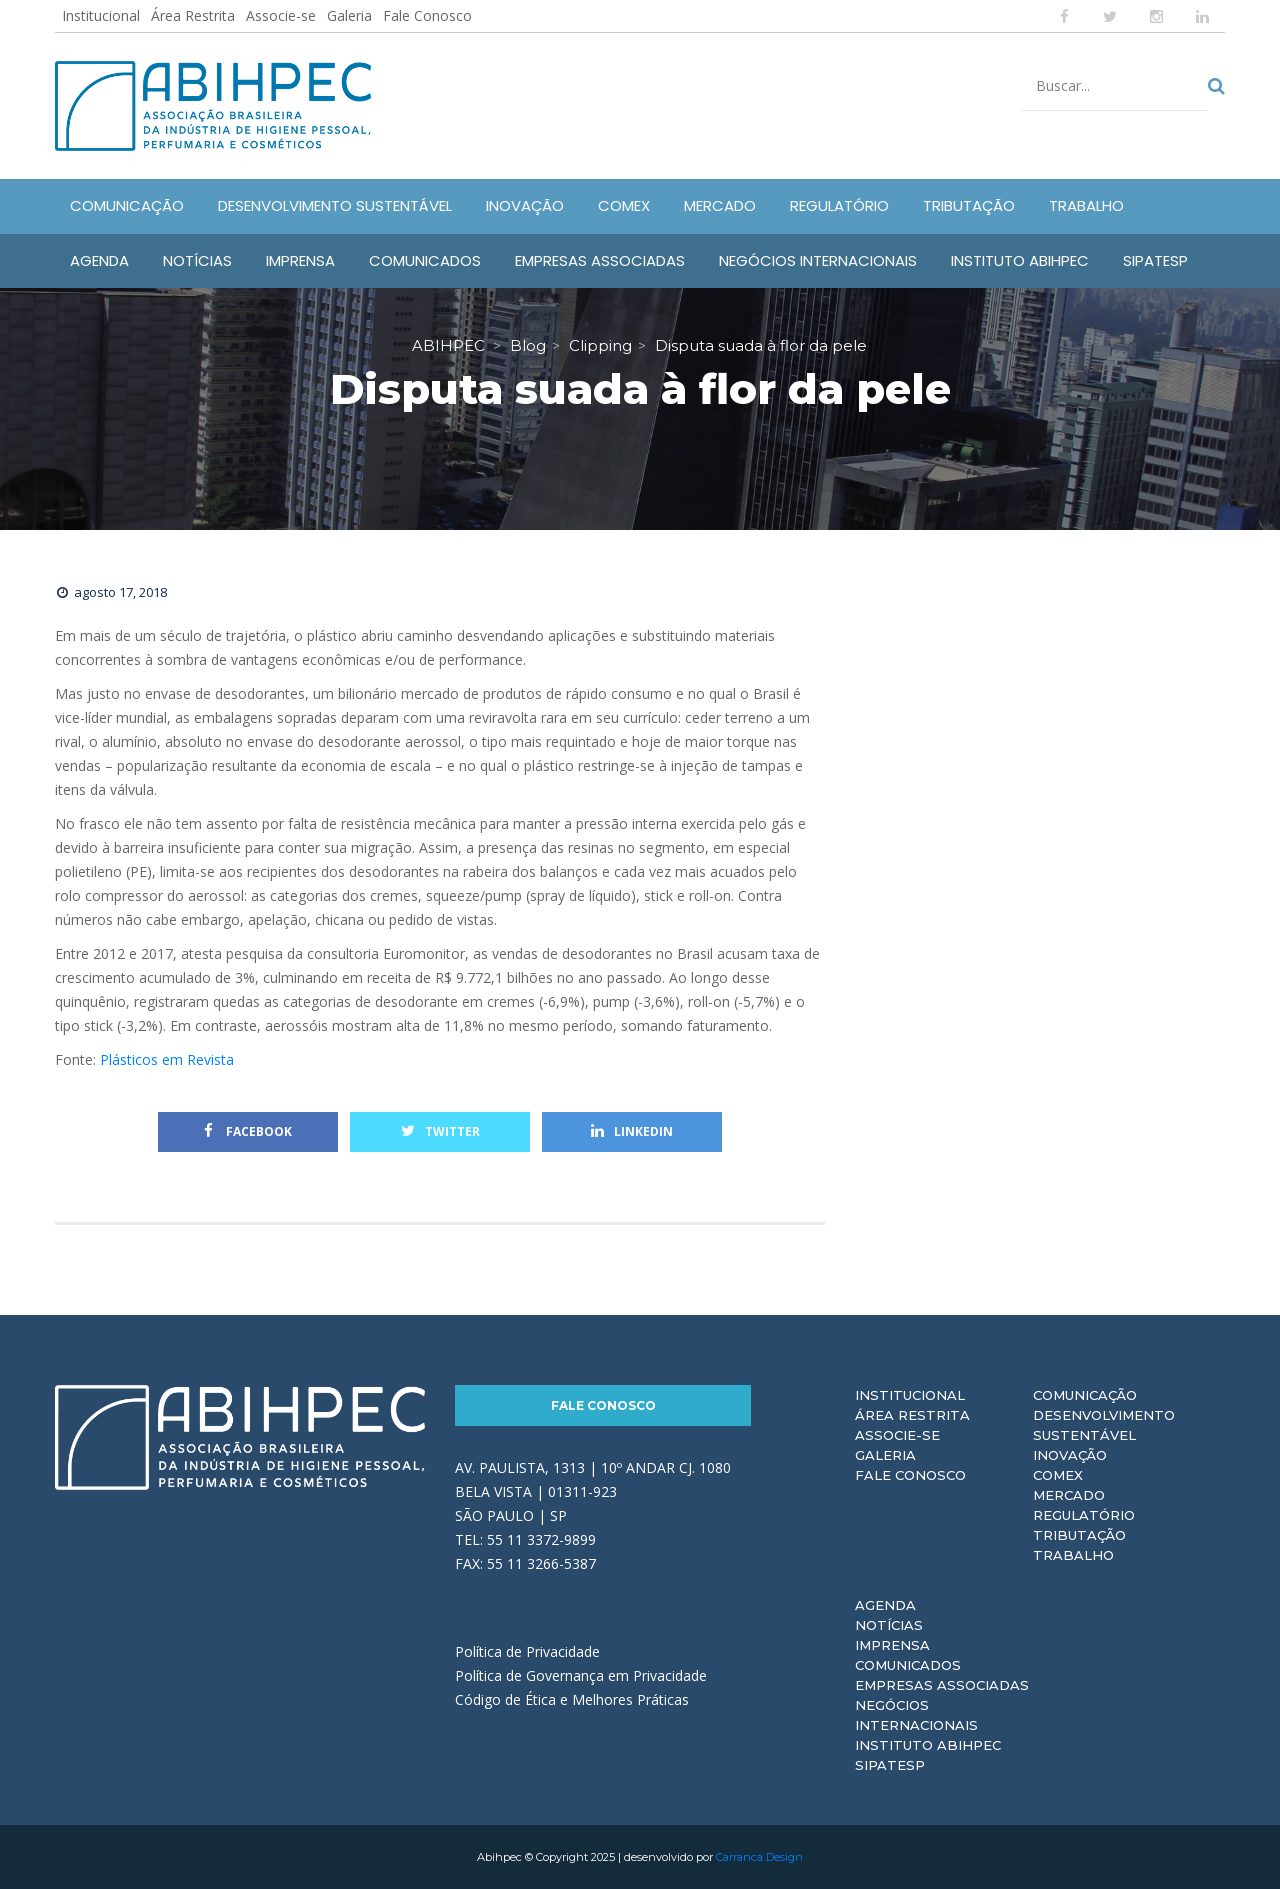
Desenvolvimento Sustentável (1104, 1425)
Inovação (1070, 1455)
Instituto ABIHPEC (928, 1745)
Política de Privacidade (527, 1651)
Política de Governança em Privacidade (581, 1675)
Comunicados (908, 1665)
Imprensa (892, 1645)
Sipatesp (890, 1765)
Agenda (885, 1605)
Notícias (889, 1625)
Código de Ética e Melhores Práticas (572, 1699)
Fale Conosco (427, 15)
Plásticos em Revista (167, 1059)
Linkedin (632, 1131)
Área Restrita (193, 15)
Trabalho (1073, 1555)
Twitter (440, 1131)
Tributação (1079, 1535)
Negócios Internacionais (916, 1715)
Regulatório (1084, 1515)
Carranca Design (759, 1857)
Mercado (1069, 1495)
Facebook (248, 1131)
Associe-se (281, 15)
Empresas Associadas (942, 1685)
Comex (1058, 1475)
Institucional (101, 15)
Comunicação (1085, 1395)
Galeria (349, 15)
